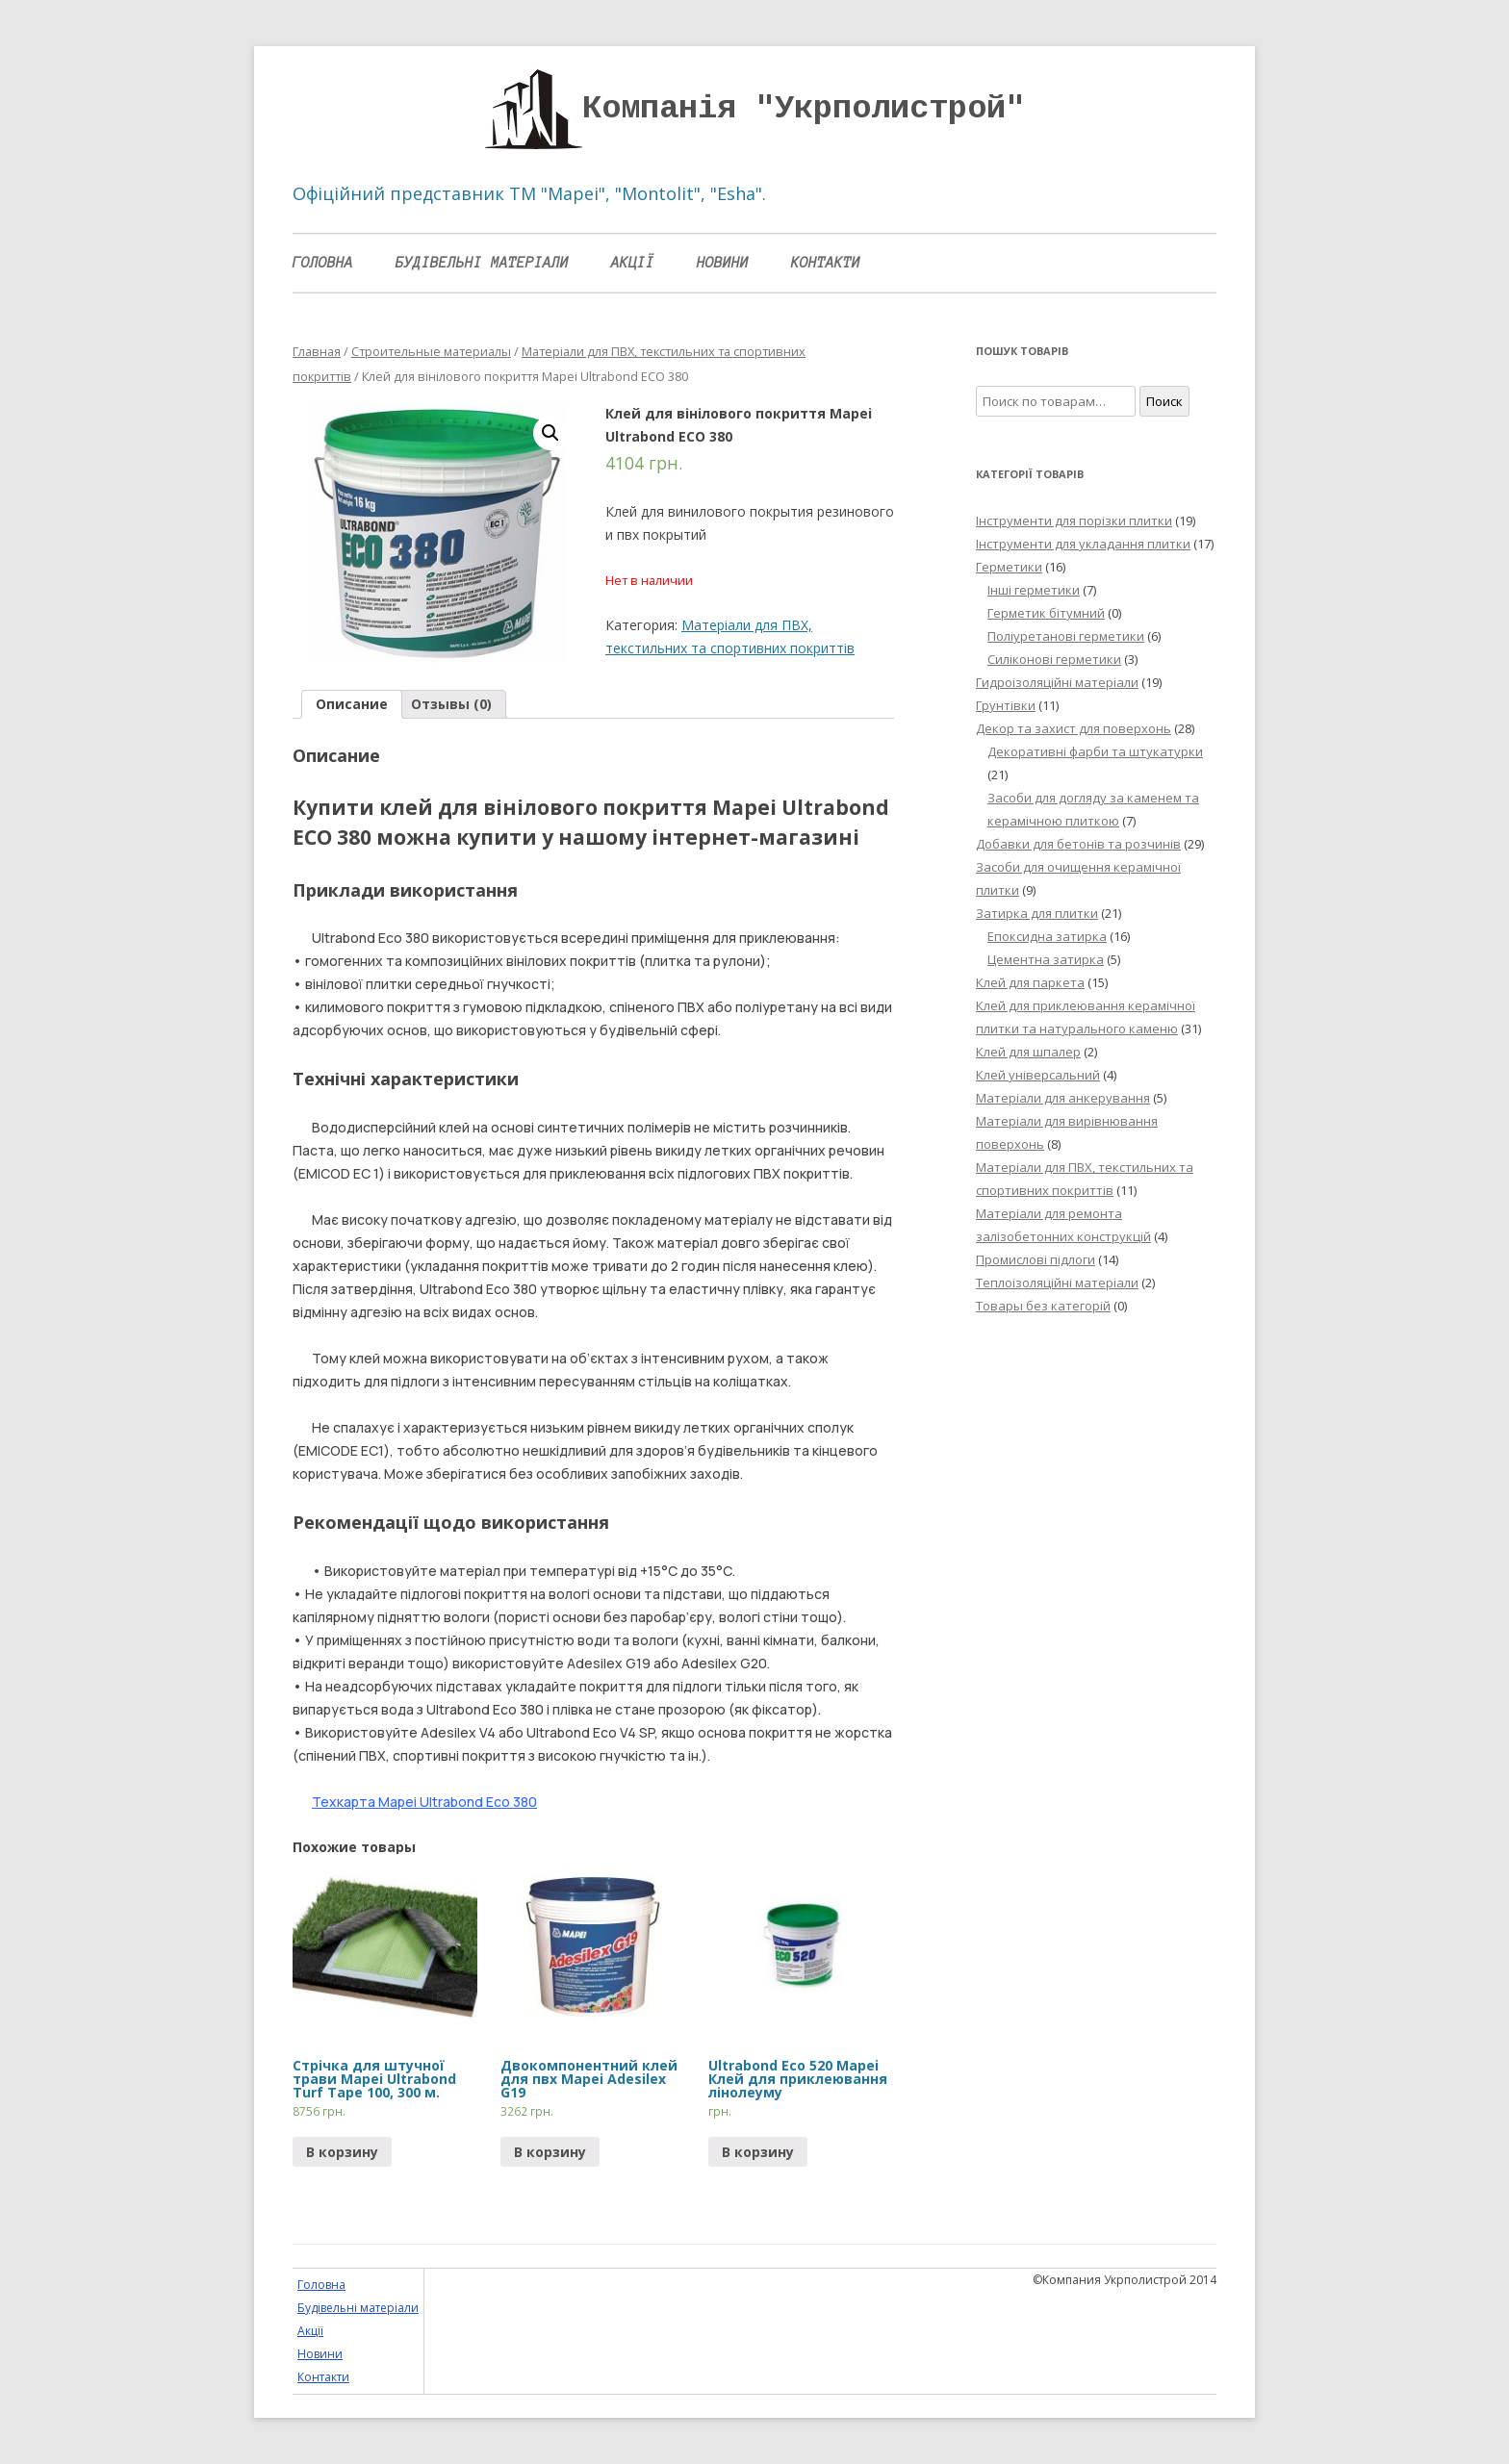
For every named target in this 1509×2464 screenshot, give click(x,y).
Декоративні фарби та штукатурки (1095, 751)
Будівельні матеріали (482, 262)
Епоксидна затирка (1047, 936)
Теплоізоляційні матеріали (1057, 1282)
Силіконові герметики (1054, 659)
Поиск (1164, 401)
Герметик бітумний (1046, 613)
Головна (323, 262)
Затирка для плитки (1037, 913)
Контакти (825, 262)
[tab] (351, 704)
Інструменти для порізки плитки (1074, 520)
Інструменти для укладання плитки (1083, 543)
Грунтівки (1006, 705)
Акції (632, 262)
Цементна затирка (1045, 959)
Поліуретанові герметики (1065, 636)
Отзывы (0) (451, 704)
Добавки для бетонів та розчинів (1078, 843)
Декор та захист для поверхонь (1073, 728)
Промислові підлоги (1035, 1259)
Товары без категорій (1043, 1305)
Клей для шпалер (1028, 1051)
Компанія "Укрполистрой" (803, 108)
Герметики (1009, 566)
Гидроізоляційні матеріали (1057, 682)
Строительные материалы (431, 351)
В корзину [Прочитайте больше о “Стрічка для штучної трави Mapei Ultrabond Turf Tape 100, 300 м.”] (342, 2152)
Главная (317, 351)
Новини (723, 262)
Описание (352, 704)
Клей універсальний (1038, 1074)
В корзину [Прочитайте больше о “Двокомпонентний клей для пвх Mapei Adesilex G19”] (550, 2152)
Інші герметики (1033, 589)
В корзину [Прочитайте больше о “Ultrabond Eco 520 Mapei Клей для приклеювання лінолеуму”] (758, 2152)
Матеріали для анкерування (1063, 1097)
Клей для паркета (1030, 982)
